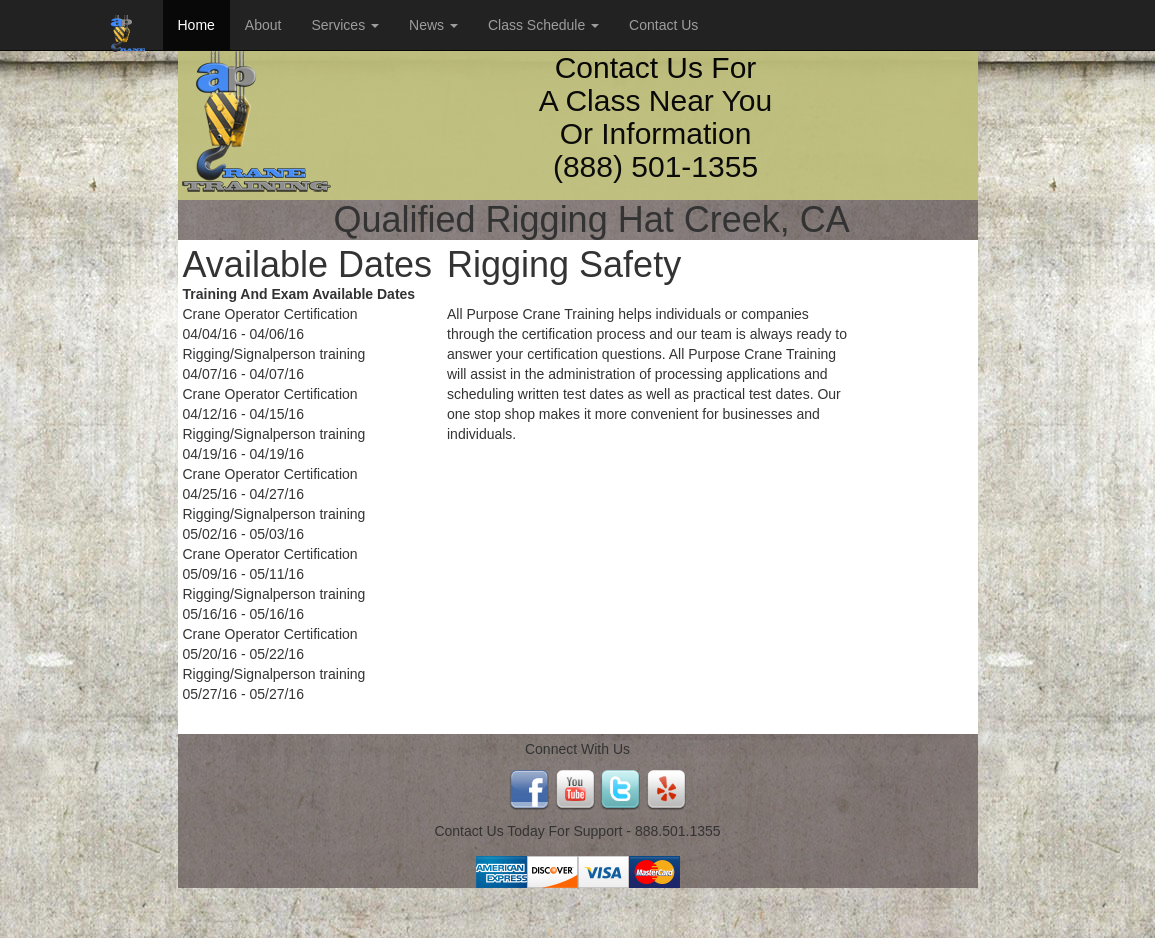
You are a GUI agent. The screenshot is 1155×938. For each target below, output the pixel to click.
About (263, 25)
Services (345, 25)
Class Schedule (543, 25)
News (433, 25)
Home (196, 25)
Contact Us (663, 25)
